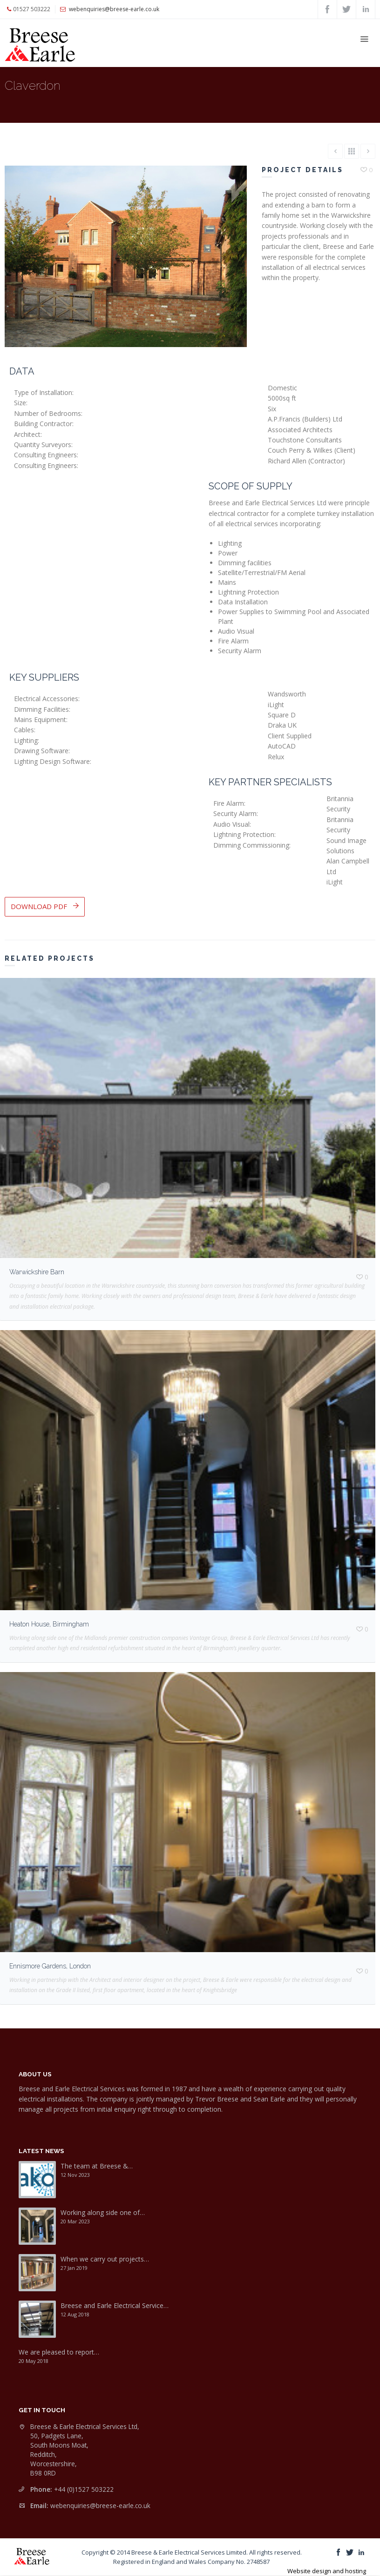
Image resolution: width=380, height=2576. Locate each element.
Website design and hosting (326, 2571)
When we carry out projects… (105, 2259)
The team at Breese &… (97, 2165)
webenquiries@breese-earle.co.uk (100, 2505)
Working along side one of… (103, 2212)
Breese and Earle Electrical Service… (115, 2305)
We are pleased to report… (59, 2352)
